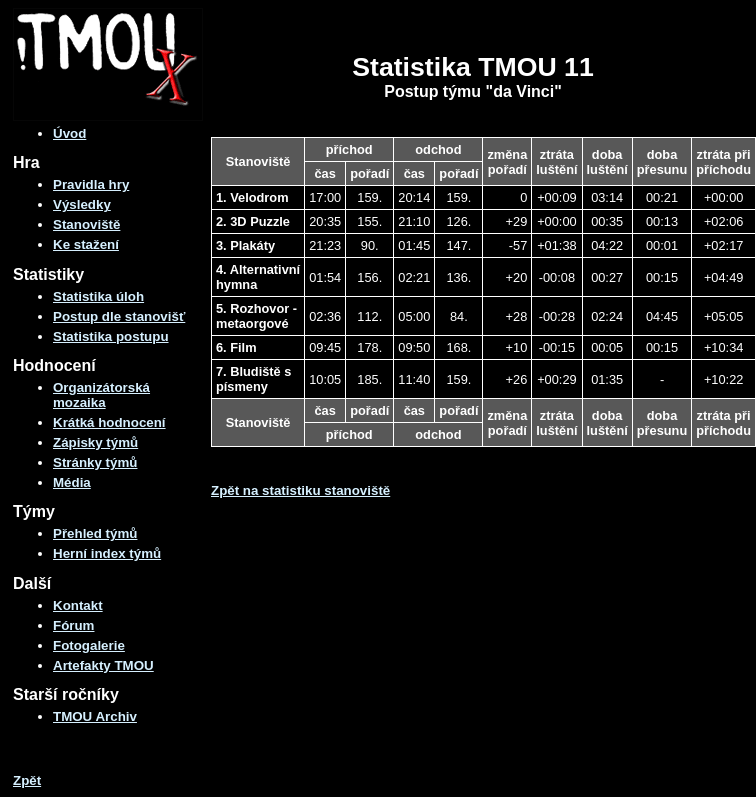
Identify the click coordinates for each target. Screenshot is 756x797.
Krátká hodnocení (109, 422)
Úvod (69, 133)
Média (72, 482)
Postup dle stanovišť (119, 316)
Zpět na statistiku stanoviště (300, 490)
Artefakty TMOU (103, 665)
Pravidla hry (91, 184)
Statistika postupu (111, 336)
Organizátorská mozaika (101, 395)
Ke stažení (86, 244)
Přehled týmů (95, 533)
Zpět (27, 780)
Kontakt (78, 605)
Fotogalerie (89, 645)
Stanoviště (86, 224)
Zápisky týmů (95, 442)
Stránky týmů (95, 462)
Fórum (73, 625)
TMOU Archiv (95, 716)
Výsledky (82, 204)
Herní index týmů (107, 553)
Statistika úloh (98, 296)
